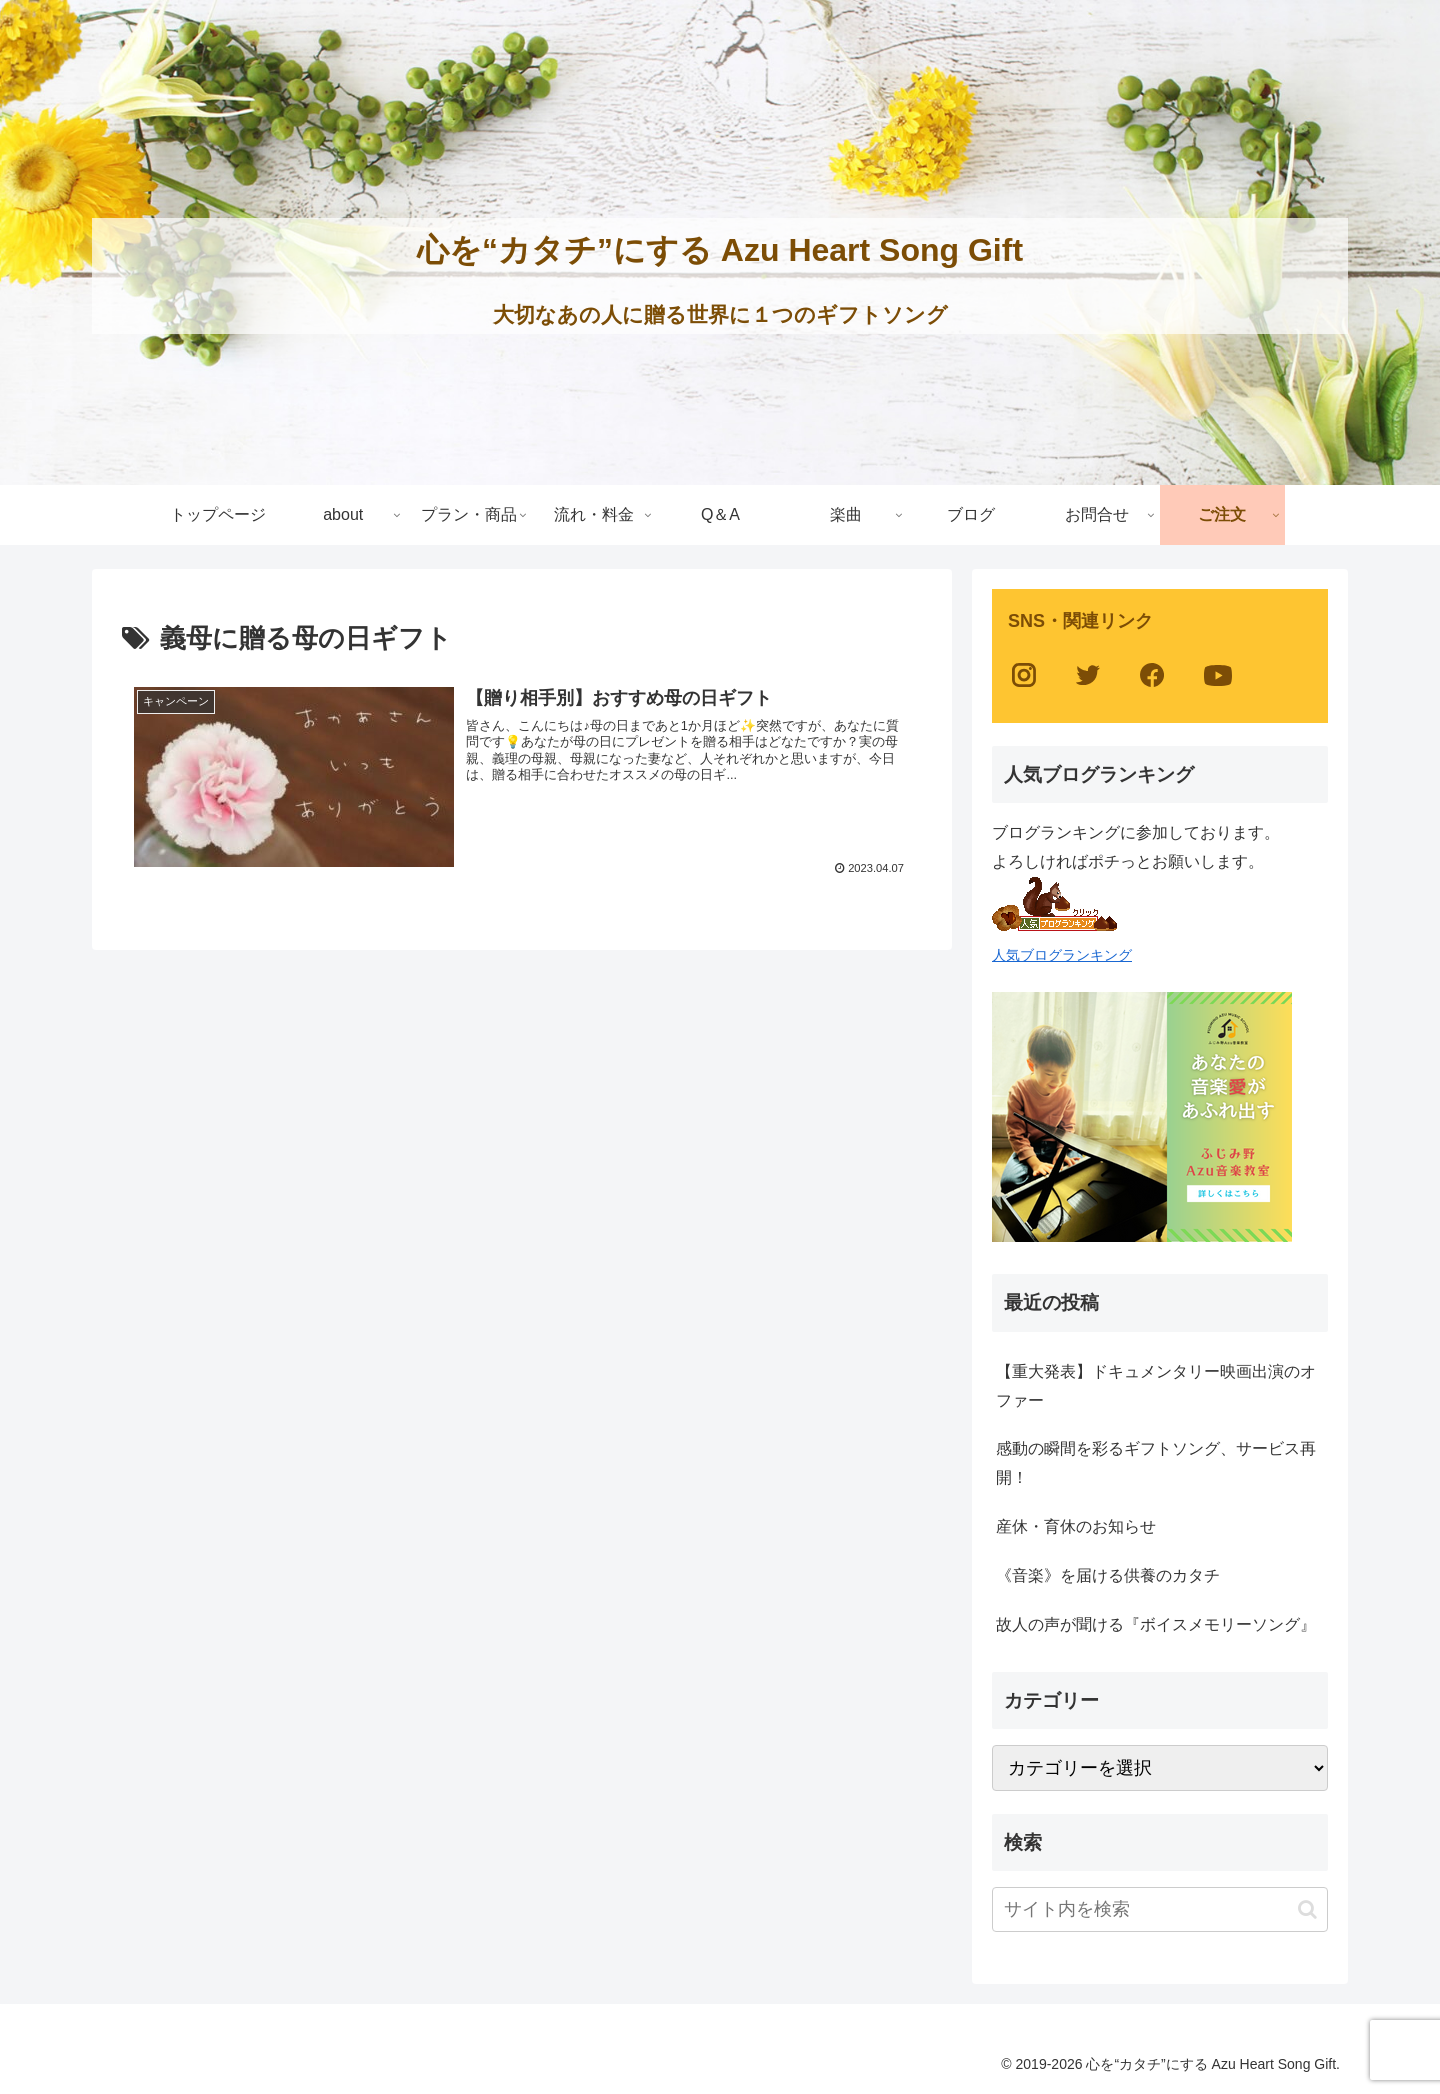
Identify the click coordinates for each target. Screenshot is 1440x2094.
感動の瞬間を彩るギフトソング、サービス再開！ (1156, 1463)
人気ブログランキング (1062, 955)
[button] (1307, 1909)
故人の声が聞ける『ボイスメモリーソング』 (1156, 1624)
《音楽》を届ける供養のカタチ (1108, 1575)
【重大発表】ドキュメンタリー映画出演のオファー (1156, 1386)
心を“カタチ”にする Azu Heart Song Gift (720, 250)
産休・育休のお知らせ (1076, 1526)
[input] (1160, 1909)
